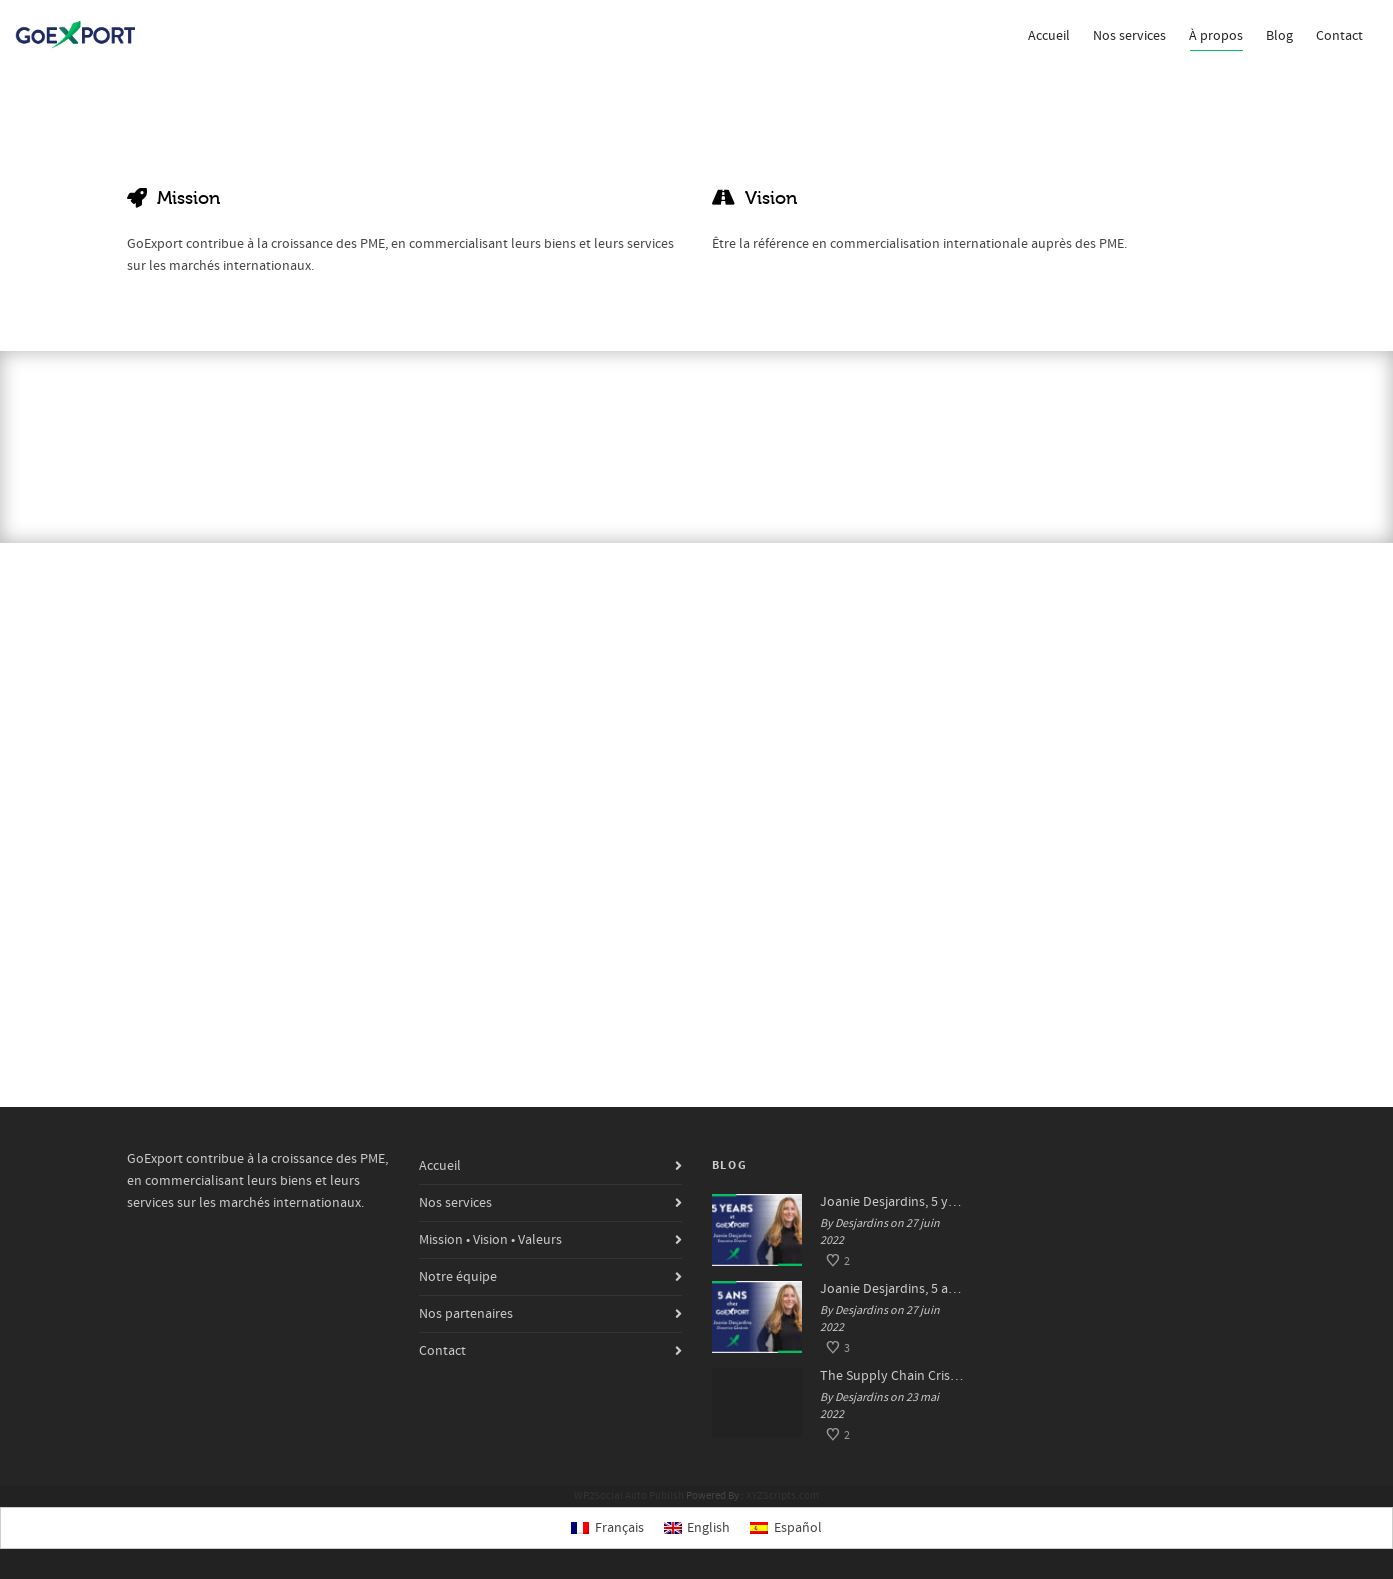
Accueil (1049, 36)
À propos (1216, 39)
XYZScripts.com (782, 1496)
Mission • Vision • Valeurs (490, 1240)
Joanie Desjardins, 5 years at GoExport (892, 1202)
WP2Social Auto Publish (629, 1496)
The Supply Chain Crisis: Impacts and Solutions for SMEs (892, 1376)
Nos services (1129, 36)
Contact (1339, 36)
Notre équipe (458, 1277)
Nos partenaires (466, 1314)
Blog (1279, 36)
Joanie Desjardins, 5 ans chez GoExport (892, 1289)
